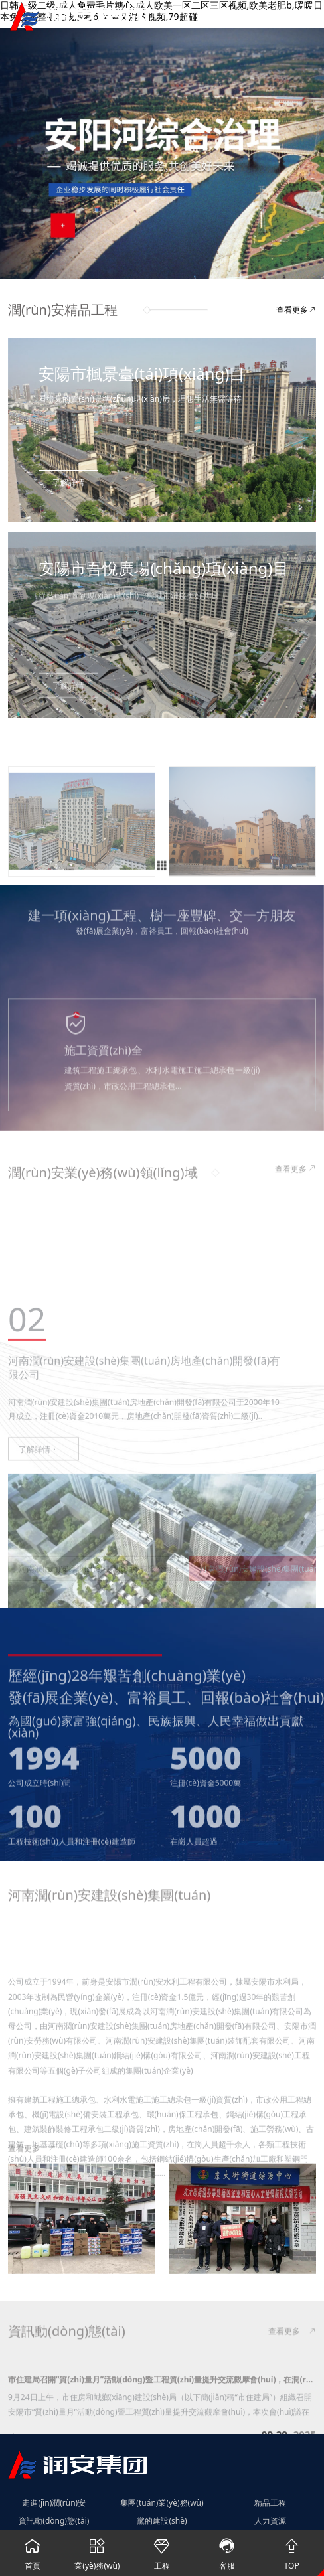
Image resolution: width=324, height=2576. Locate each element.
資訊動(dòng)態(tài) (54, 2521)
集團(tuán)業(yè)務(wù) (161, 2503)
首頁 (32, 2550)
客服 (227, 2550)
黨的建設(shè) (162, 2521)
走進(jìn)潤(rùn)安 (54, 2503)
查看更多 (296, 310)
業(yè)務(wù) (97, 2550)
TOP (291, 2550)
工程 (162, 2550)
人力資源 (270, 2521)
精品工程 (270, 2503)
